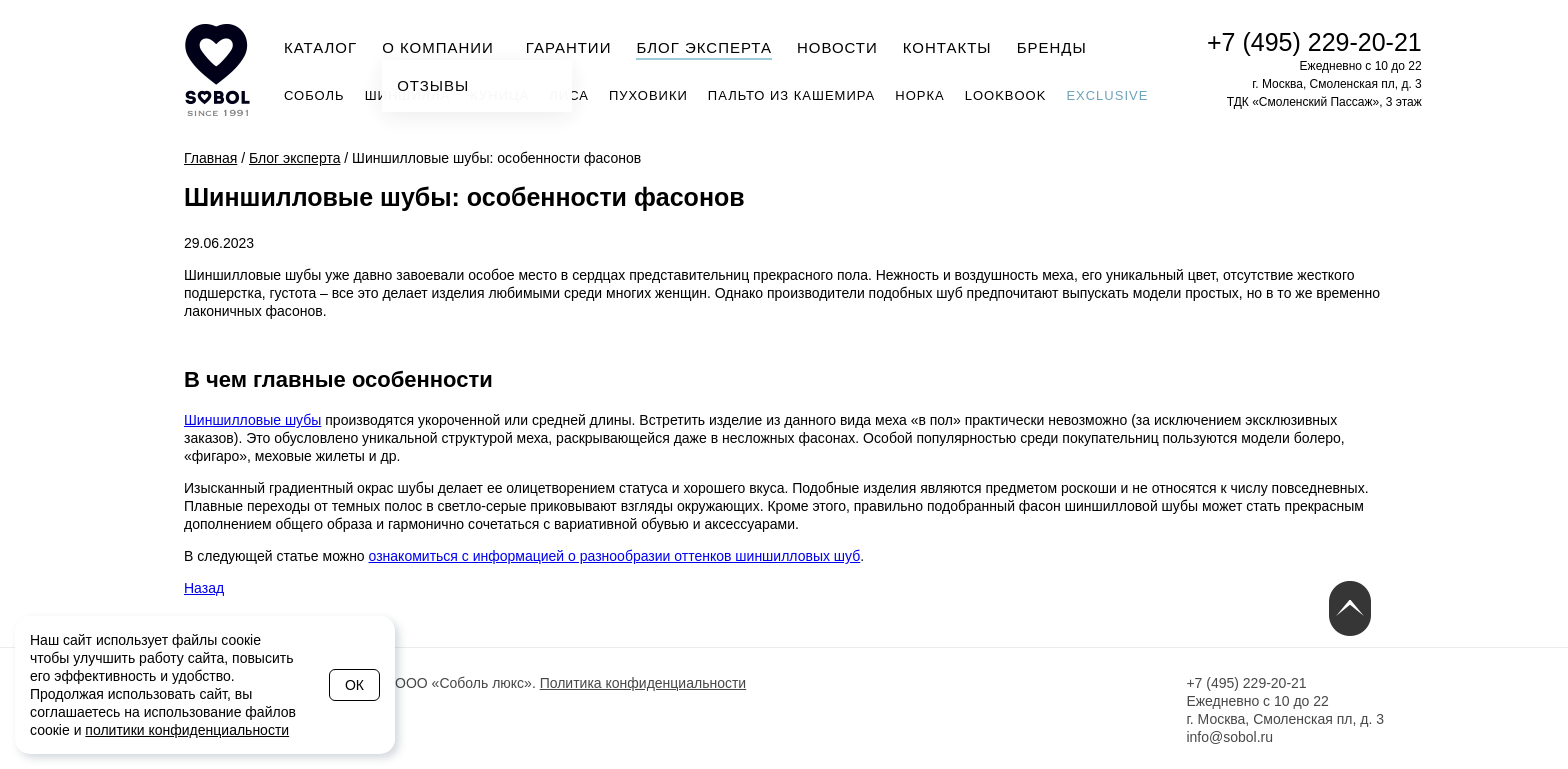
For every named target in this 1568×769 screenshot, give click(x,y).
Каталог (320, 47)
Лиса (569, 95)
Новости (837, 47)
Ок (354, 685)
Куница (499, 95)
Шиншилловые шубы (252, 420)
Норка (919, 95)
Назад (204, 588)
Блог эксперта (704, 47)
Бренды (1052, 47)
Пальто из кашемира (791, 95)
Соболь (314, 95)
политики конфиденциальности (187, 730)
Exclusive (1107, 95)
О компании (444, 46)
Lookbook (1006, 95)
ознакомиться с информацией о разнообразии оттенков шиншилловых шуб (615, 556)
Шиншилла (408, 95)
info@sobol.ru (1229, 737)
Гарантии (569, 47)
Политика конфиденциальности (643, 683)
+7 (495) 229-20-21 (1314, 42)
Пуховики (648, 95)
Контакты (947, 47)
